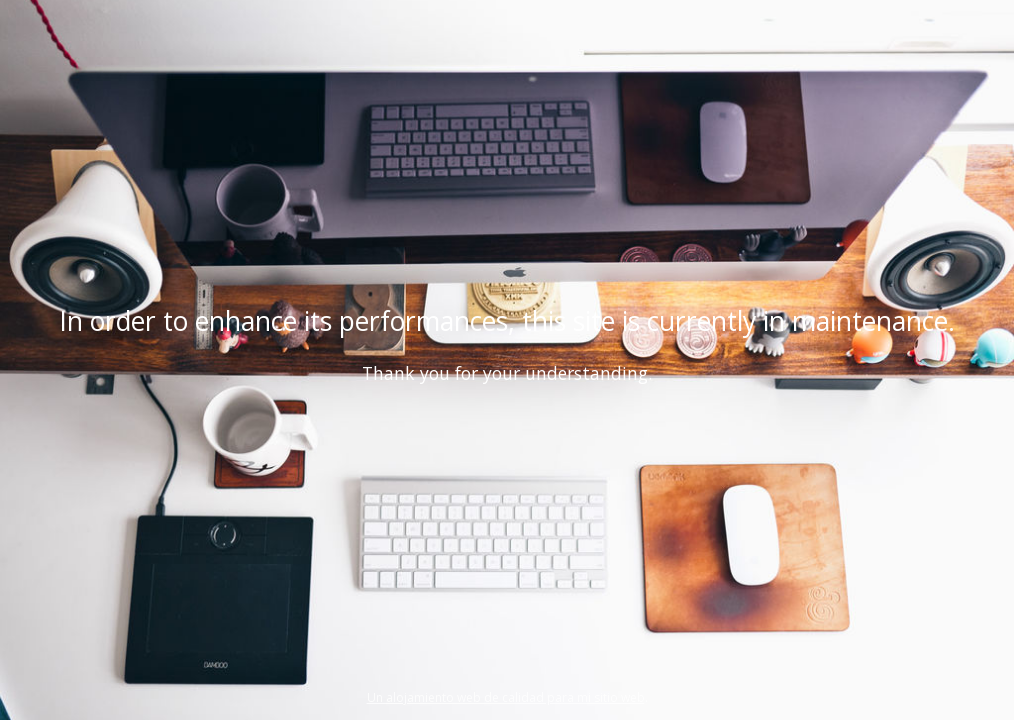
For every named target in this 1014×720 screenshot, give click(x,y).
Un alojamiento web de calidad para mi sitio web (506, 697)
